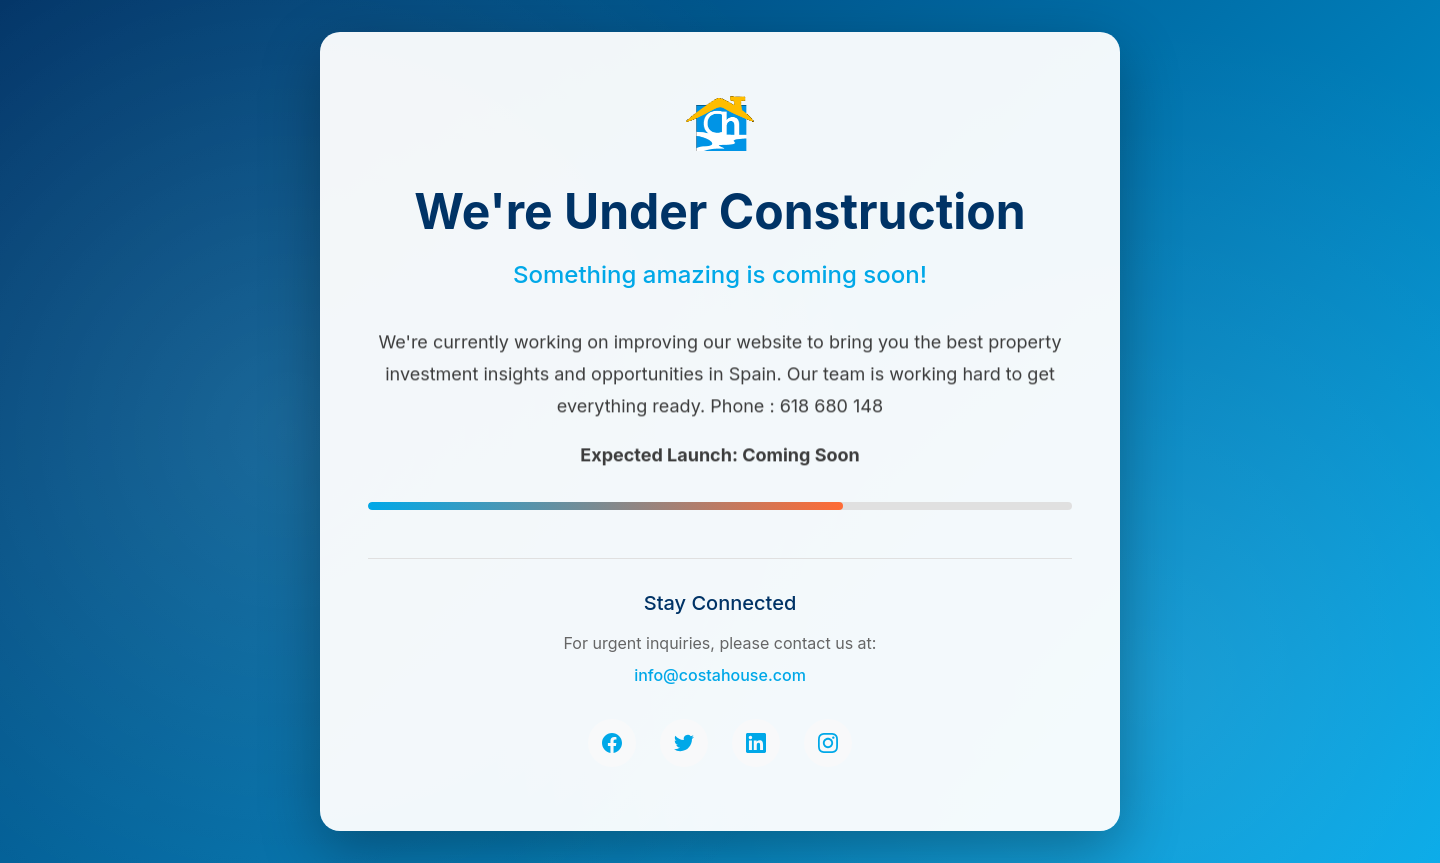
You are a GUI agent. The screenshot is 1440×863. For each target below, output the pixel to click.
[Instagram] (828, 743)
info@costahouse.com (720, 675)
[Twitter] (684, 743)
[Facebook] (612, 743)
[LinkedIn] (756, 743)
